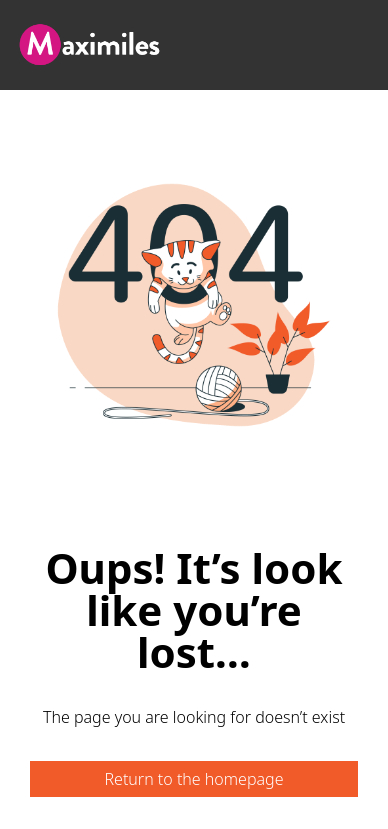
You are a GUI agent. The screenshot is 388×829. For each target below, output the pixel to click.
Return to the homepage (193, 779)
